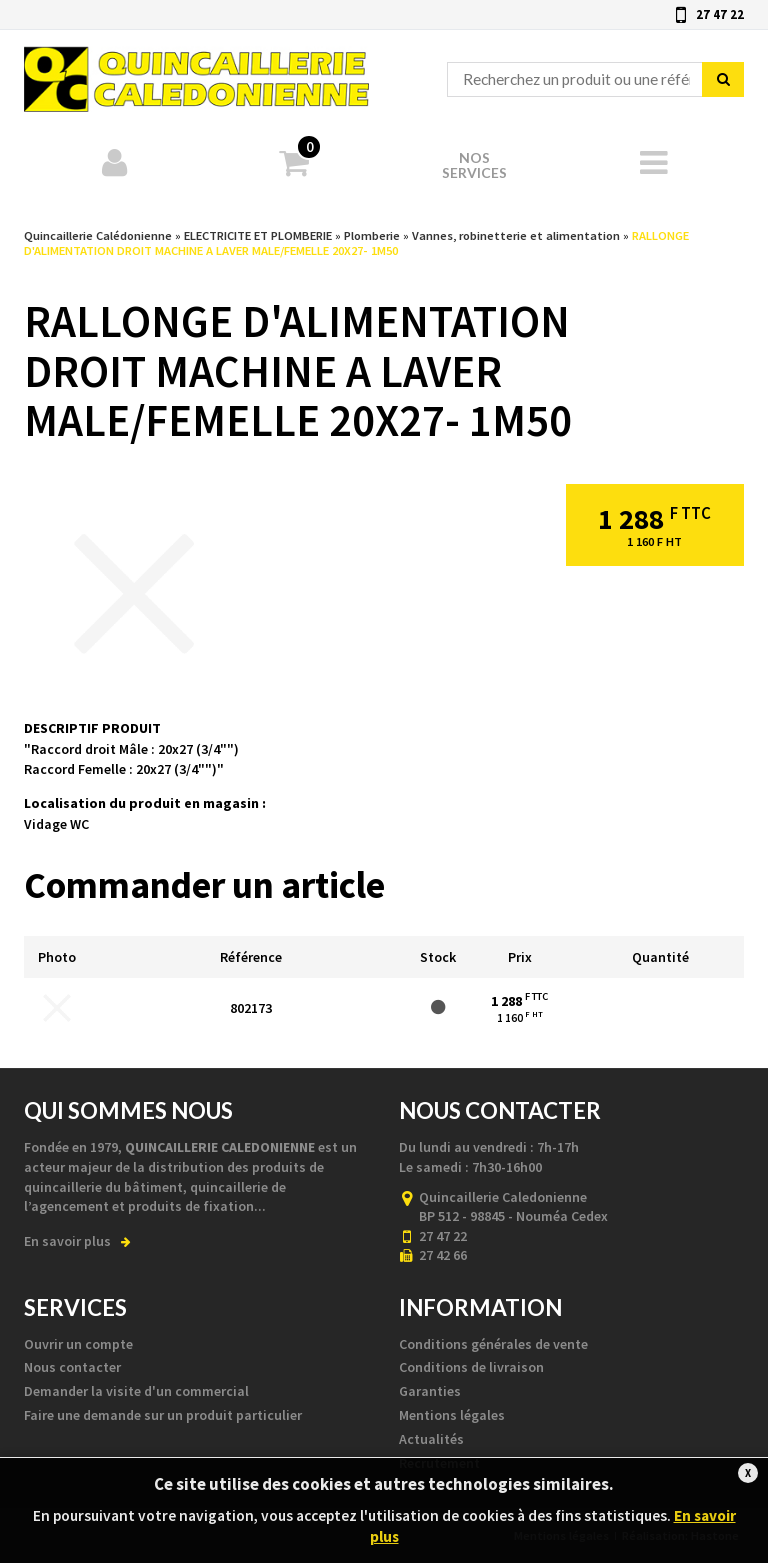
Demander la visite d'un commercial (136, 1391)
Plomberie (372, 235)
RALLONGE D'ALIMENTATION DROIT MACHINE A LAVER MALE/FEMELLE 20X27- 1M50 (356, 243)
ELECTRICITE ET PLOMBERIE (258, 235)
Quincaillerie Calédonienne (196, 70)
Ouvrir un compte (78, 1344)
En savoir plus (77, 1241)
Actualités (431, 1439)
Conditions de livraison (471, 1367)
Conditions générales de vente (493, 1344)
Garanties (430, 1391)
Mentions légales (452, 1415)
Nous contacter (72, 1367)
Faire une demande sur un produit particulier (163, 1415)
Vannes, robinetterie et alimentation (516, 235)
